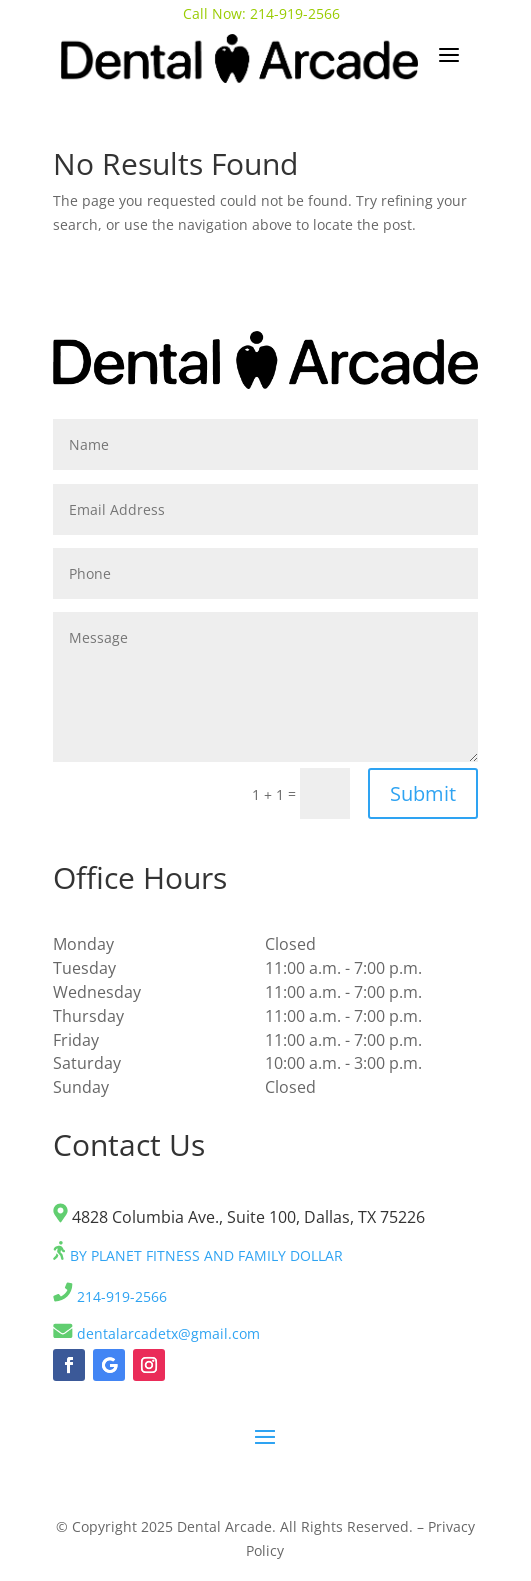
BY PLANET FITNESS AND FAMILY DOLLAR (198, 1255)
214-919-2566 (297, 13)
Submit (423, 793)
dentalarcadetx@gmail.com (156, 1333)
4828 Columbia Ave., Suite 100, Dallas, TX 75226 (239, 1217)
